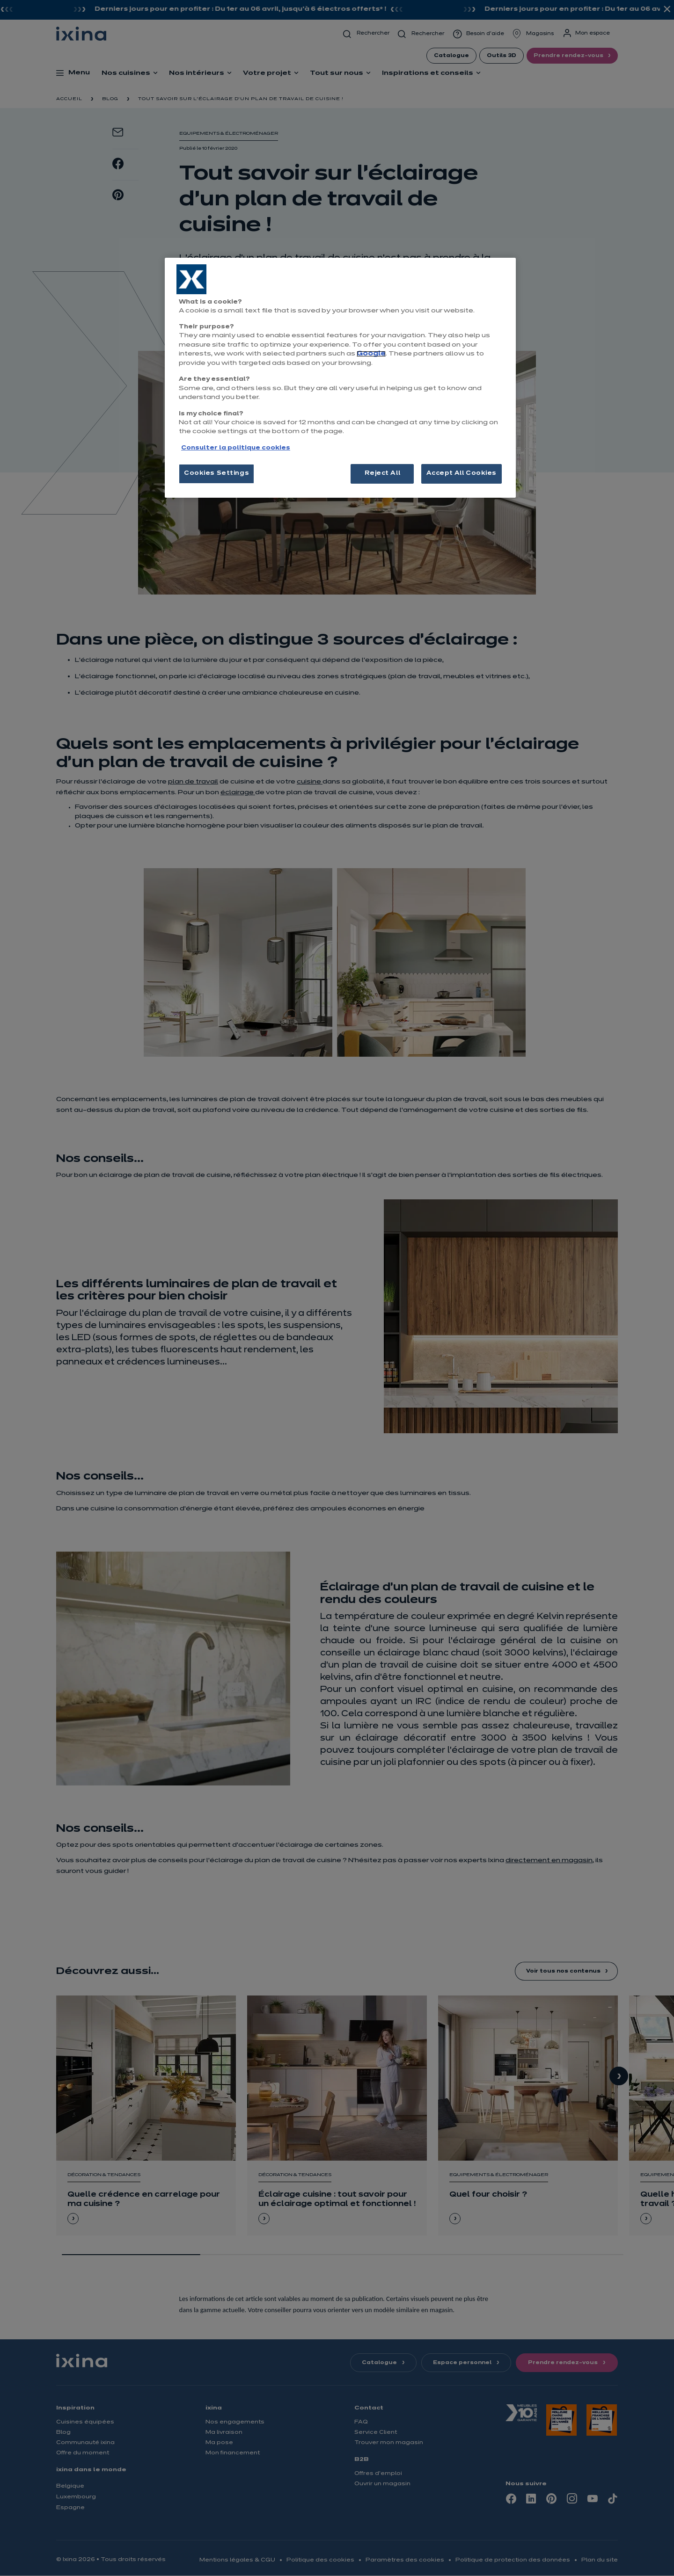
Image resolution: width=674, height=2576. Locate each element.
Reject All (383, 473)
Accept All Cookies (461, 473)
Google (371, 354)
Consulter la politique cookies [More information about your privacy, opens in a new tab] (235, 448)
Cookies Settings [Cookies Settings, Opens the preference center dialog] (216, 473)
